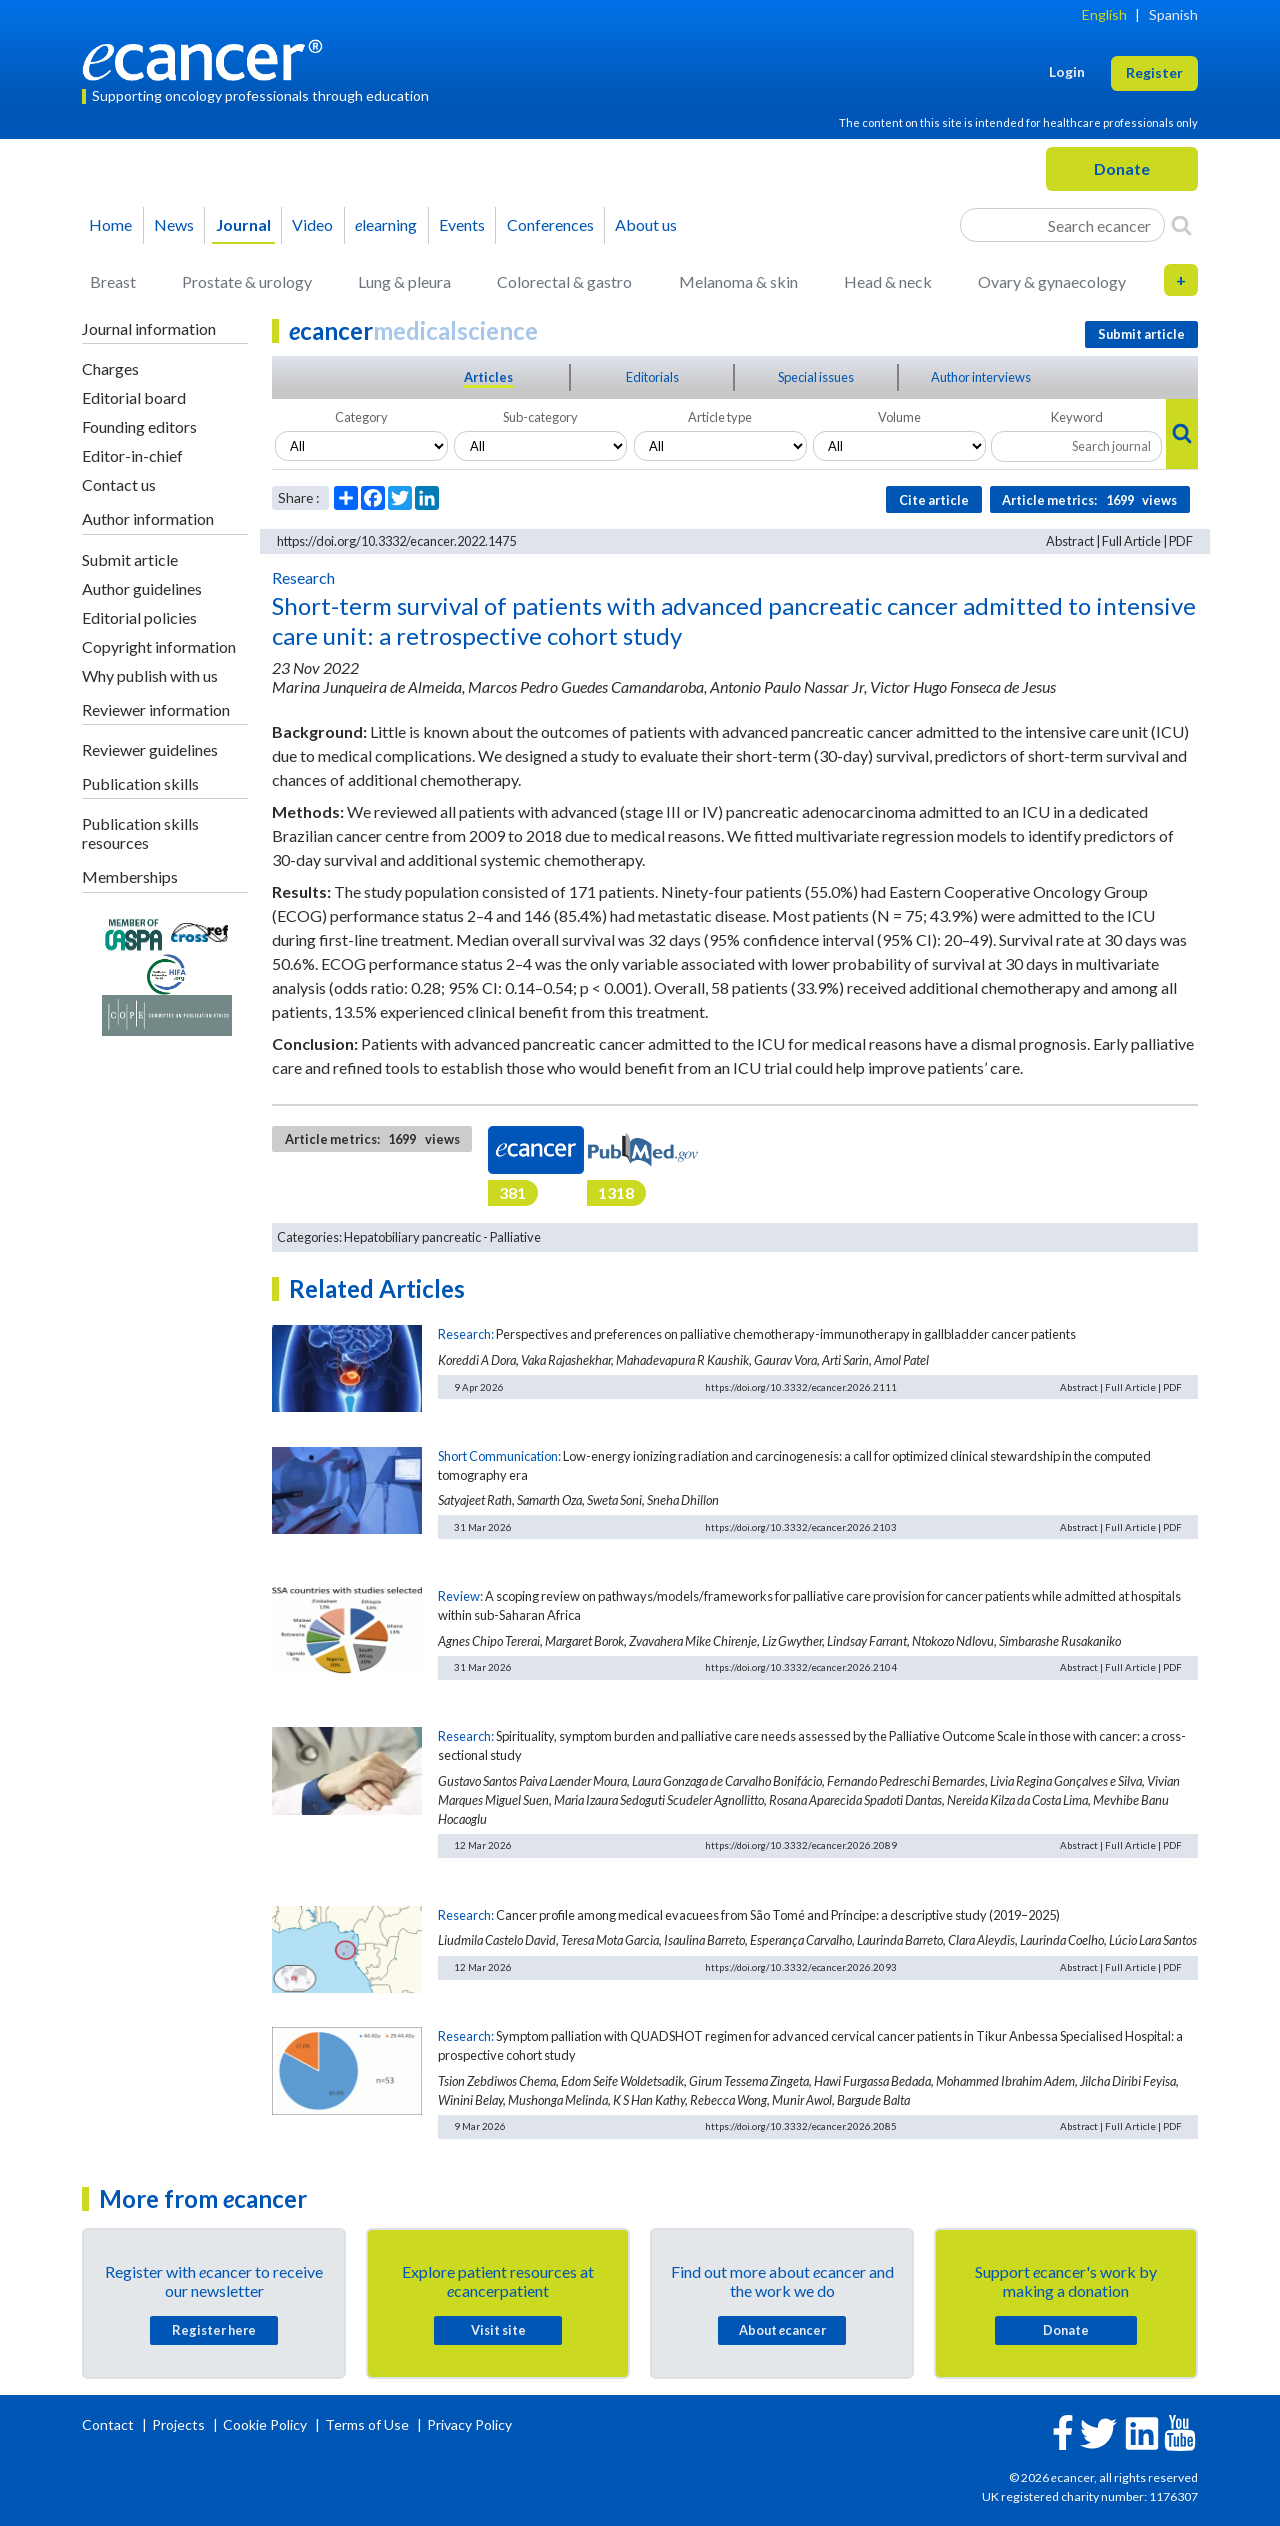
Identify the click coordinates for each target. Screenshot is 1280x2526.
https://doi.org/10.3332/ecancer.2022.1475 (396, 541)
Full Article (1131, 541)
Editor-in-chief (132, 455)
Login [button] (1067, 71)
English (1104, 14)
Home (110, 224)
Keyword (1077, 417)
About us (646, 224)
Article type (720, 417)
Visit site (498, 2330)
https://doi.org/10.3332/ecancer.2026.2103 (801, 1527)
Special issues (816, 377)
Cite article (934, 500)
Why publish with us (150, 675)
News (174, 224)
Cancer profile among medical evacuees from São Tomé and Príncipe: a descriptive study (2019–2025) (778, 1915)
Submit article (130, 559)
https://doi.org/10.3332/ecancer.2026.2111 (801, 1387)
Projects (180, 2424)
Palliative (515, 1237)
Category (361, 417)
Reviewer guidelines (150, 749)
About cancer (782, 2330)
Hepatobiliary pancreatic (412, 1237)
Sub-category (540, 417)
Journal (243, 224)
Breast (113, 281)
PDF (1181, 541)
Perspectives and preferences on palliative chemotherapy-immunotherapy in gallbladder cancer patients (786, 1334)
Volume (899, 417)
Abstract (1070, 541)
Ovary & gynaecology (1052, 281)
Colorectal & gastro (564, 281)
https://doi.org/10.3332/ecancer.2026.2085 (801, 2126)
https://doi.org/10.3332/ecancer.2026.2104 (801, 1667)
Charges (110, 368)
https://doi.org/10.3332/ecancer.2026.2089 (801, 1845)
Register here (214, 2330)
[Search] (1181, 225)
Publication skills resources (140, 833)
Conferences (550, 224)
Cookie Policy (265, 2424)
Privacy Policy (469, 2424)
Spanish (1173, 14)
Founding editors (139, 426)
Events (462, 224)
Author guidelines (142, 588)
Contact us (119, 484)
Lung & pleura (404, 281)
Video (312, 224)
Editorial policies (139, 617)
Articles (488, 377)
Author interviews (981, 377)
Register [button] (1154, 72)
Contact (109, 2424)
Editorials (652, 377)
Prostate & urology (247, 281)
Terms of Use (367, 2424)
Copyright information (159, 646)
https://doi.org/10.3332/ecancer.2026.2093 (801, 1967)
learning (386, 224)
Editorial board (134, 397)
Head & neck (888, 281)
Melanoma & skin (738, 281)
